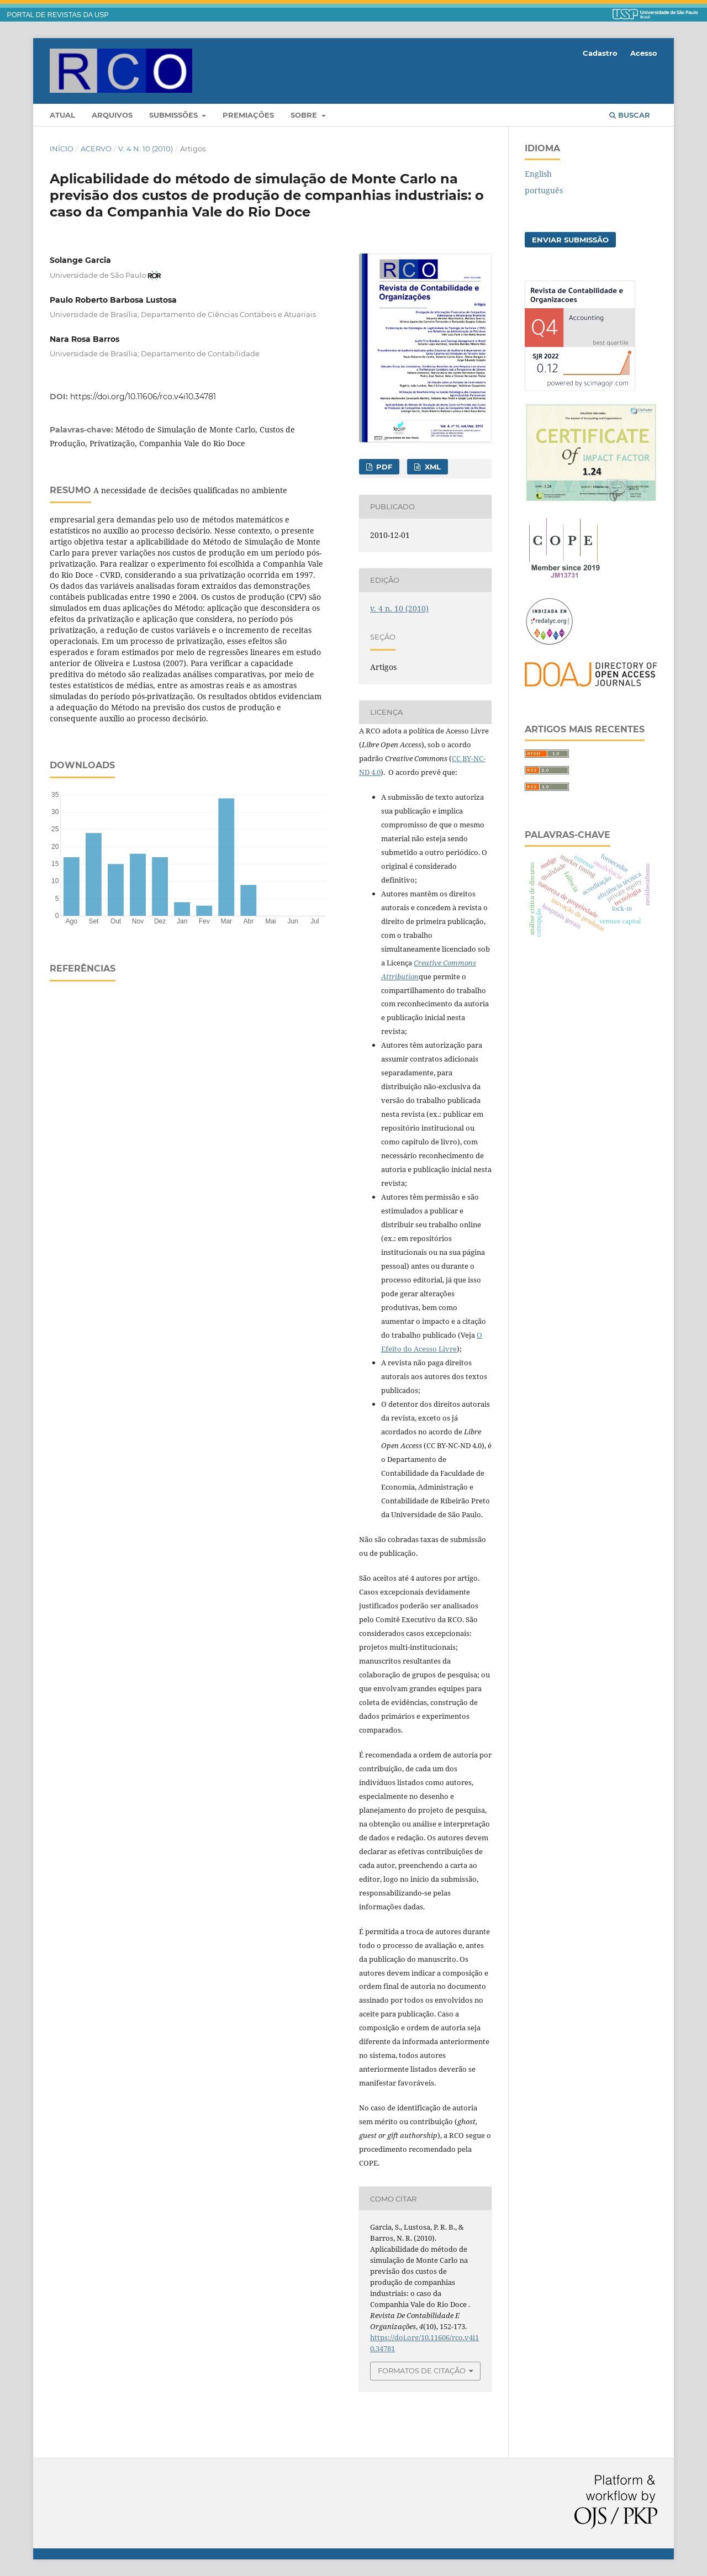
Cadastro (600, 53)
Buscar (629, 114)
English (538, 173)
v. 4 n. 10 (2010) (145, 148)
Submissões (174, 114)
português (544, 190)
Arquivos (112, 114)
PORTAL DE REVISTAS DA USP (58, 15)
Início (61, 148)
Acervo (96, 148)
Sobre (305, 114)
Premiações (248, 114)
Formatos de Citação (422, 2370)
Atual (62, 114)
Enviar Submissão (570, 239)
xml (432, 466)
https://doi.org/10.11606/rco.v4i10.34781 (143, 397)
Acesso (643, 53)
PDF (383, 466)
